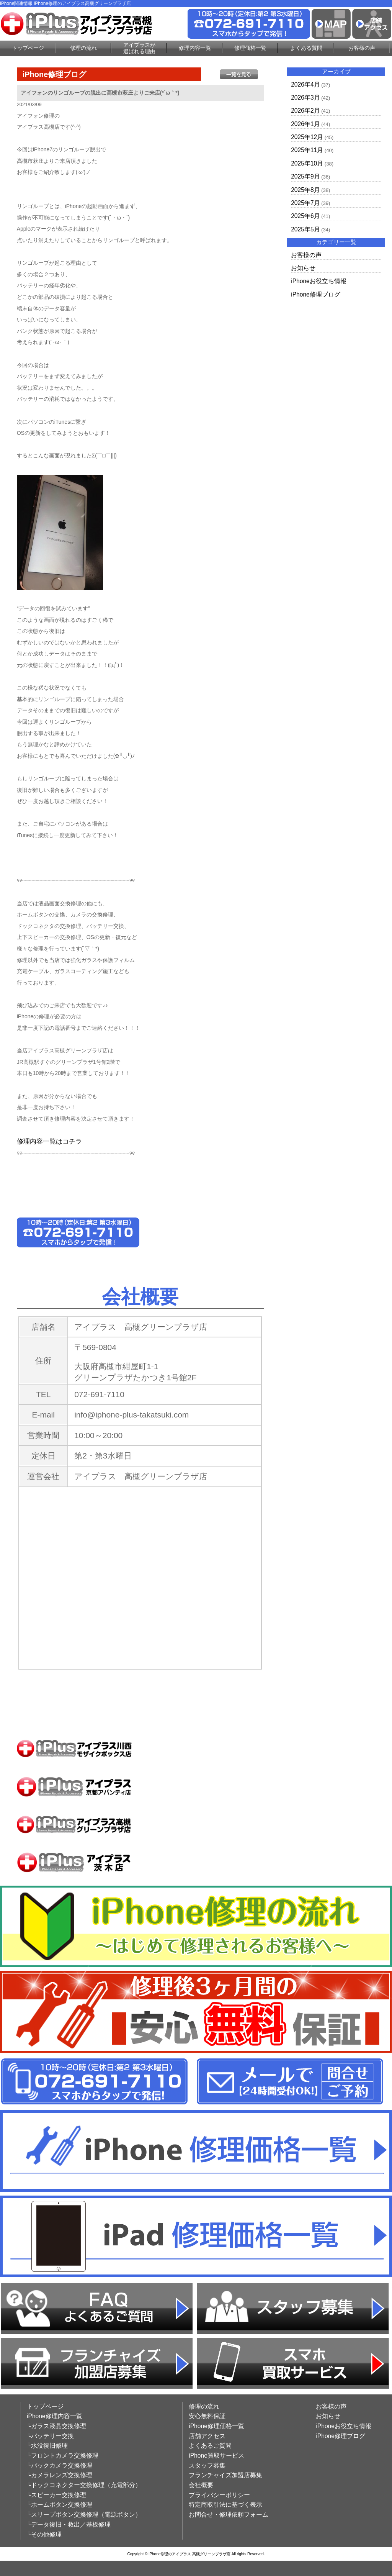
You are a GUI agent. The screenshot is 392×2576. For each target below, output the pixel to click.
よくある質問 (306, 48)
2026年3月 (305, 97)
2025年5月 (305, 229)
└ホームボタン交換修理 (59, 2504)
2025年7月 (305, 203)
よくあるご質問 (210, 2445)
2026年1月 (305, 124)
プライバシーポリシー (219, 2495)
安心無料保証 (207, 2416)
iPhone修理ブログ (315, 294)
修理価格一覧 (250, 48)
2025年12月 (307, 137)
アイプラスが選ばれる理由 (139, 48)
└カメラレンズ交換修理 (59, 2475)
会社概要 (201, 2485)
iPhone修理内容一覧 (54, 2416)
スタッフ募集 (207, 2465)
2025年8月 (305, 190)
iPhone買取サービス (216, 2455)
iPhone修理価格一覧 (216, 2426)
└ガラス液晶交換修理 (56, 2426)
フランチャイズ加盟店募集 (225, 2475)
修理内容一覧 (195, 48)
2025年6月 (305, 216)
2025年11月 (307, 150)
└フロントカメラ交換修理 (62, 2455)
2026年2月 (305, 110)
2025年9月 (305, 176)
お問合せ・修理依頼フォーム (228, 2514)
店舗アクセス (207, 2436)
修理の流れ (83, 48)
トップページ (28, 48)
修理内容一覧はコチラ (49, 1141)
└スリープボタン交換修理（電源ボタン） (84, 2514)
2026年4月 (305, 84)
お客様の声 (361, 48)
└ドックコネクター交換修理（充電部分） (84, 2485)
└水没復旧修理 (47, 2445)
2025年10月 (307, 163)
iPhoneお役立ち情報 (318, 281)
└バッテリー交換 (50, 2436)
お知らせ (303, 268)
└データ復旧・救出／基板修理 (69, 2524)
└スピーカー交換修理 (56, 2495)
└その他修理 (44, 2534)
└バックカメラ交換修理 (59, 2465)
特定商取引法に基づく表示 (225, 2504)
